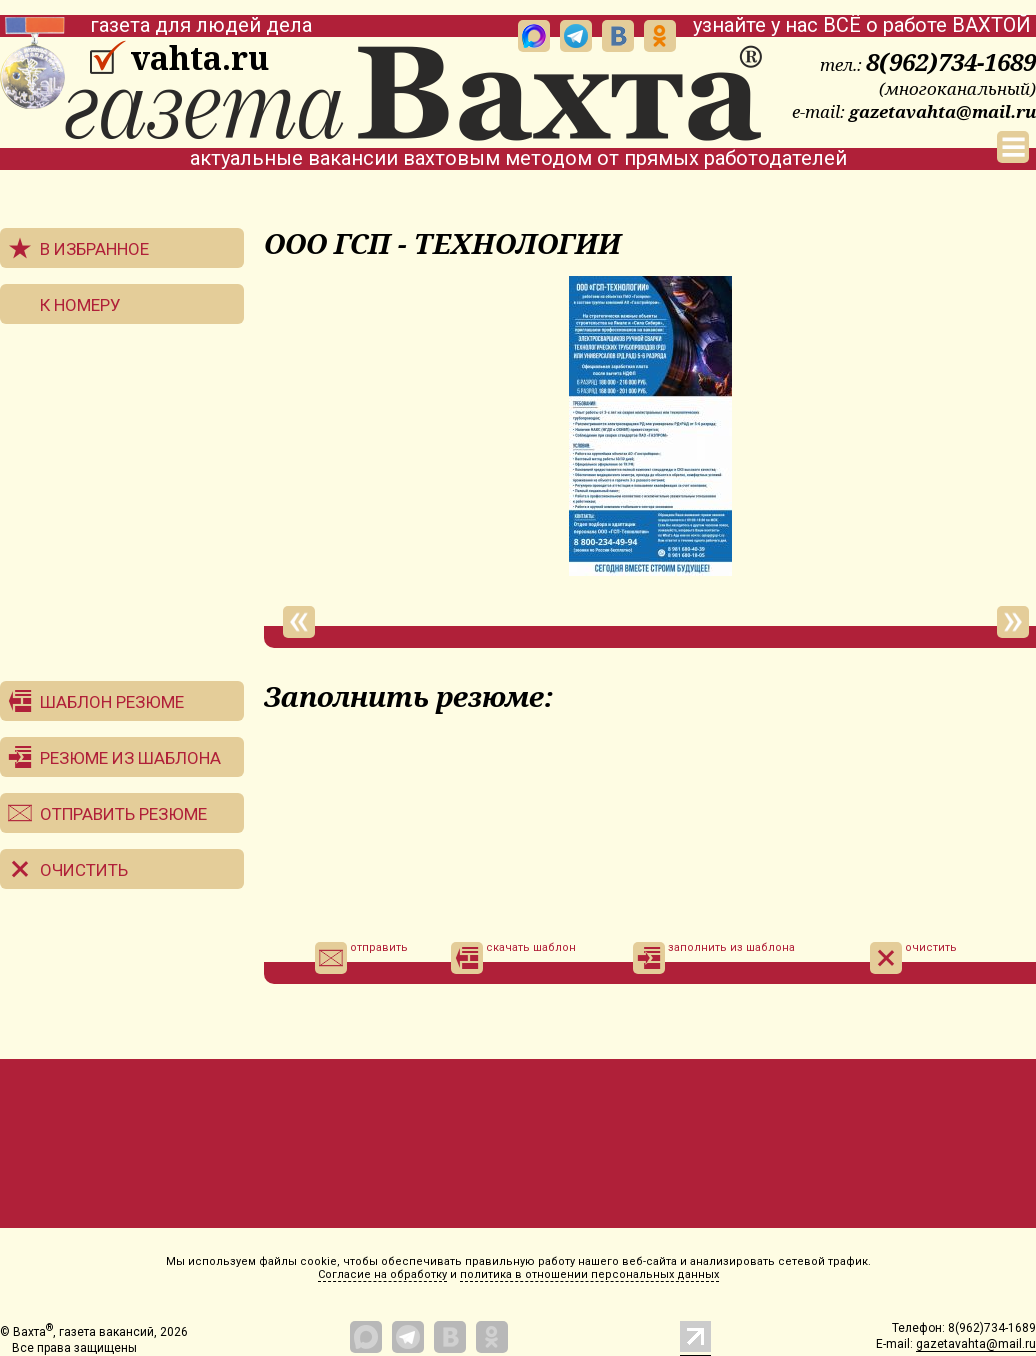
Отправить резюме (123, 814)
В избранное (94, 249)
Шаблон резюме (112, 702)
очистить (913, 958)
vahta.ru (199, 58)
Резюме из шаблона (130, 758)
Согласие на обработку (382, 1274)
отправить (361, 958)
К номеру (80, 305)
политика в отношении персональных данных (589, 1274)
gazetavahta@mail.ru (942, 111)
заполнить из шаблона (714, 958)
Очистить (84, 870)
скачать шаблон (513, 958)
